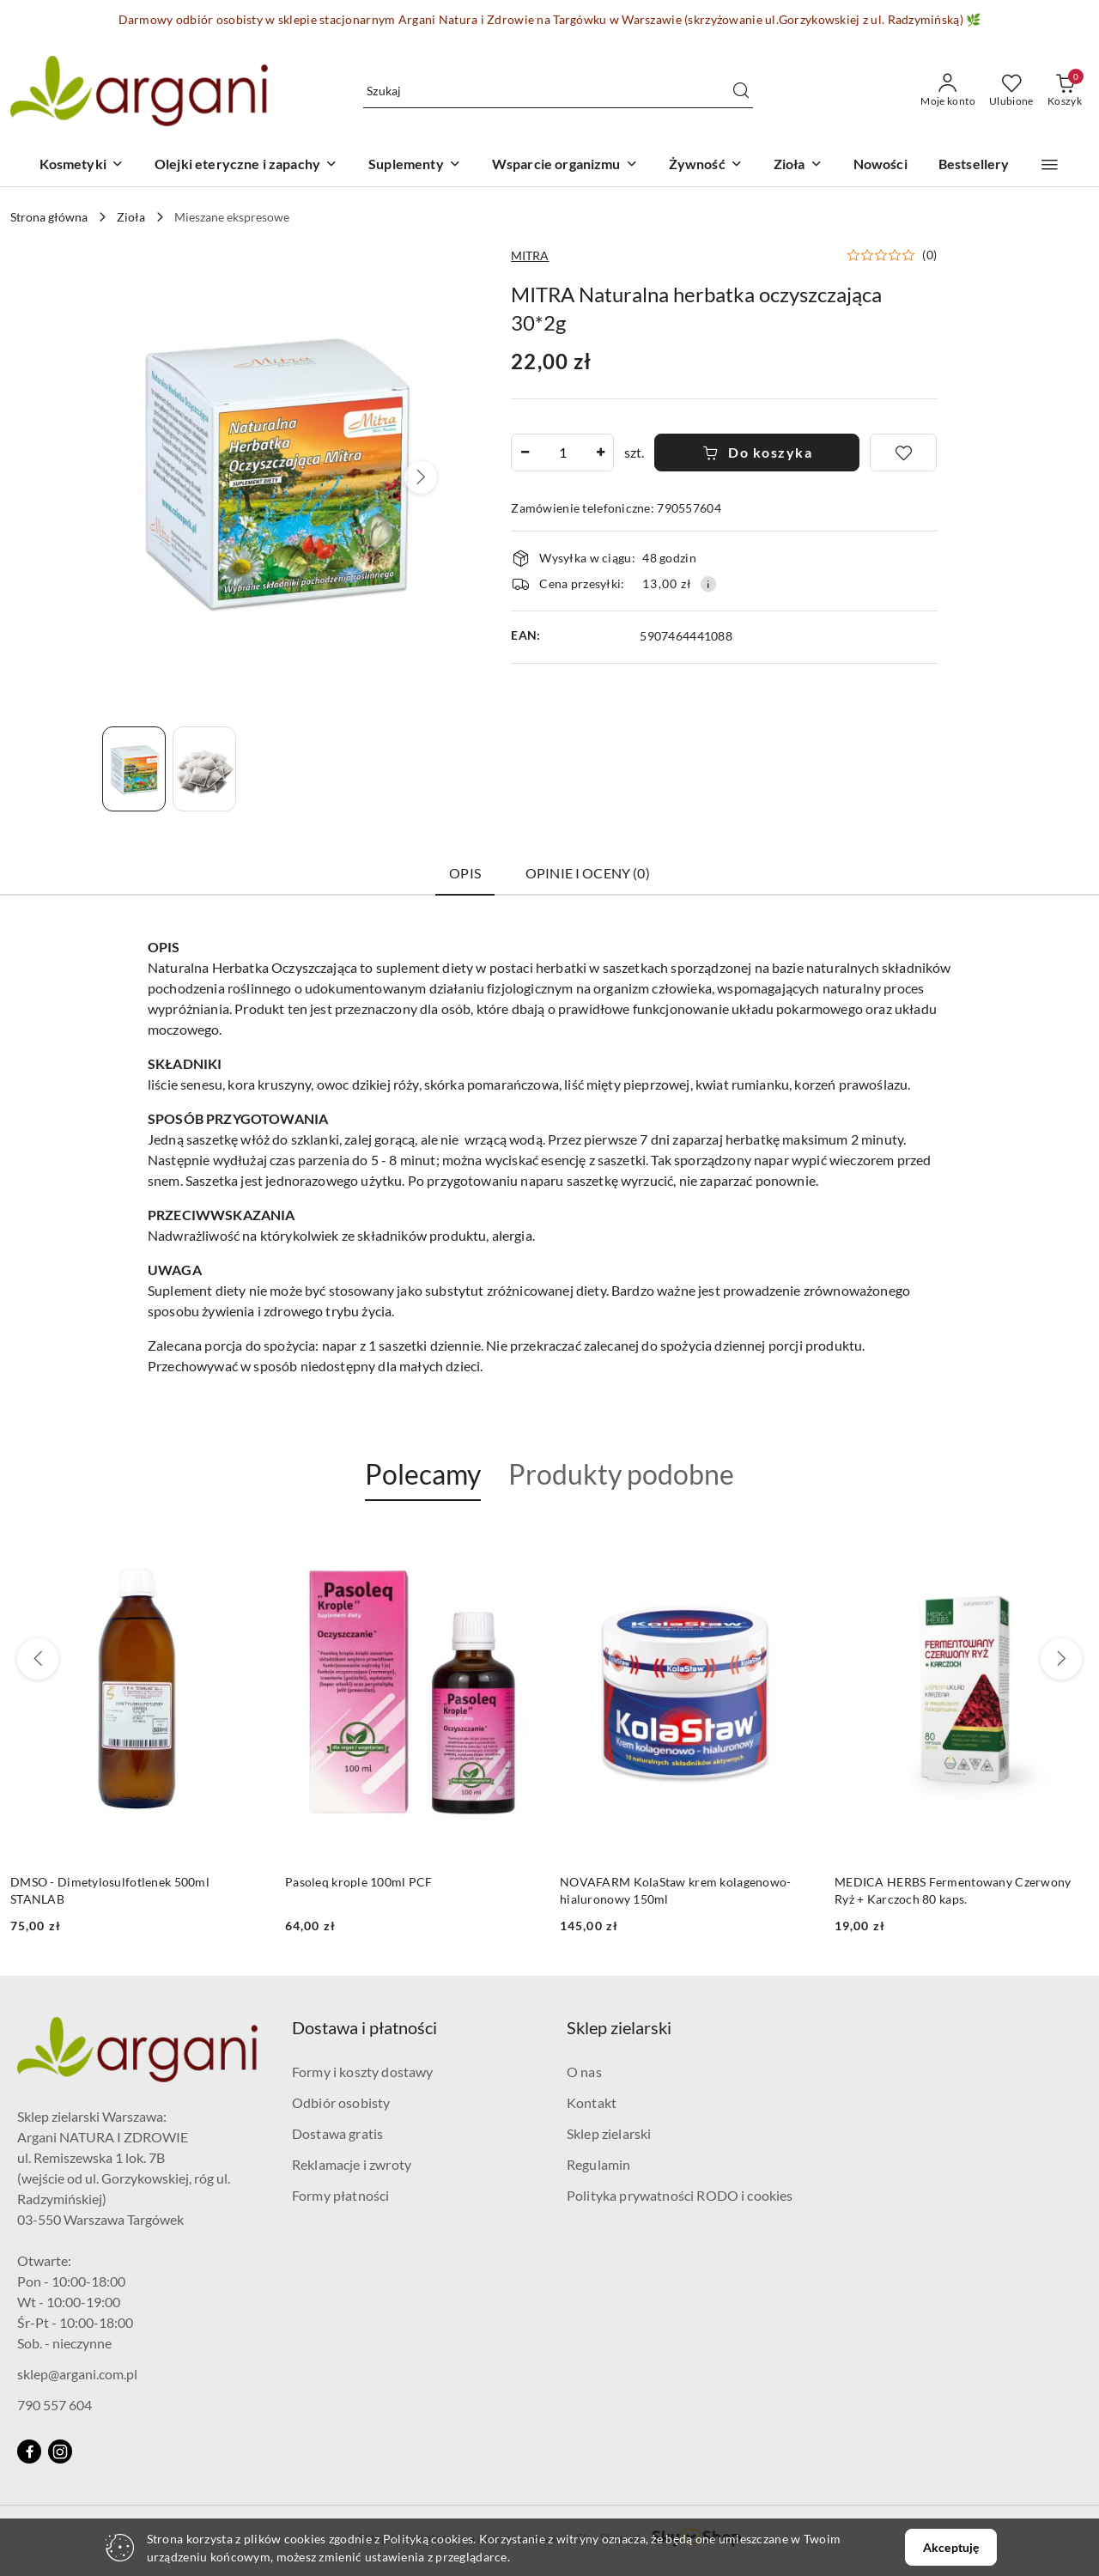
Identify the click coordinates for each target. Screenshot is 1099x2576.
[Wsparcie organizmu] (565, 165)
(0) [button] (929, 255)
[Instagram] (60, 2451)
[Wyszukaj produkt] (558, 90)
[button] (1049, 164)
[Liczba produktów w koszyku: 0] (1065, 91)
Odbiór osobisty (341, 2102)
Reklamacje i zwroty (351, 2164)
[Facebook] (29, 2451)
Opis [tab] (465, 873)
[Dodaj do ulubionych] (903, 452)
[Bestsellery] (974, 165)
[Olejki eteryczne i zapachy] (246, 165)
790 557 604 (54, 2405)
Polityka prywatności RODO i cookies (680, 2195)
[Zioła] (798, 165)
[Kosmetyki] (82, 165)
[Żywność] (706, 165)
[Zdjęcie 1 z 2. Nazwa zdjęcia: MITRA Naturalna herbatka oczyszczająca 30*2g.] (134, 768)
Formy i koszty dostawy (363, 2071)
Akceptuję (951, 2547)
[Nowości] (880, 165)
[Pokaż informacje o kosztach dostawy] (708, 583)
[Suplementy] (414, 165)
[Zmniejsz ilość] (524, 452)
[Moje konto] (948, 91)
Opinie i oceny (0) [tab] (587, 873)
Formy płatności (340, 2195)
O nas (584, 2071)
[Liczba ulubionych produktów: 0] (1011, 91)
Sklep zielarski (609, 2133)
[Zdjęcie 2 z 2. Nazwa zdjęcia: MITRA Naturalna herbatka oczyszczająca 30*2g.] (204, 768)
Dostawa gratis (337, 2133)
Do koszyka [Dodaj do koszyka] (757, 452)
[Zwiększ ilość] (600, 452)
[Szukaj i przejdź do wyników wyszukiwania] (741, 91)
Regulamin (598, 2164)
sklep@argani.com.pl (77, 2374)
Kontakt (591, 2102)
